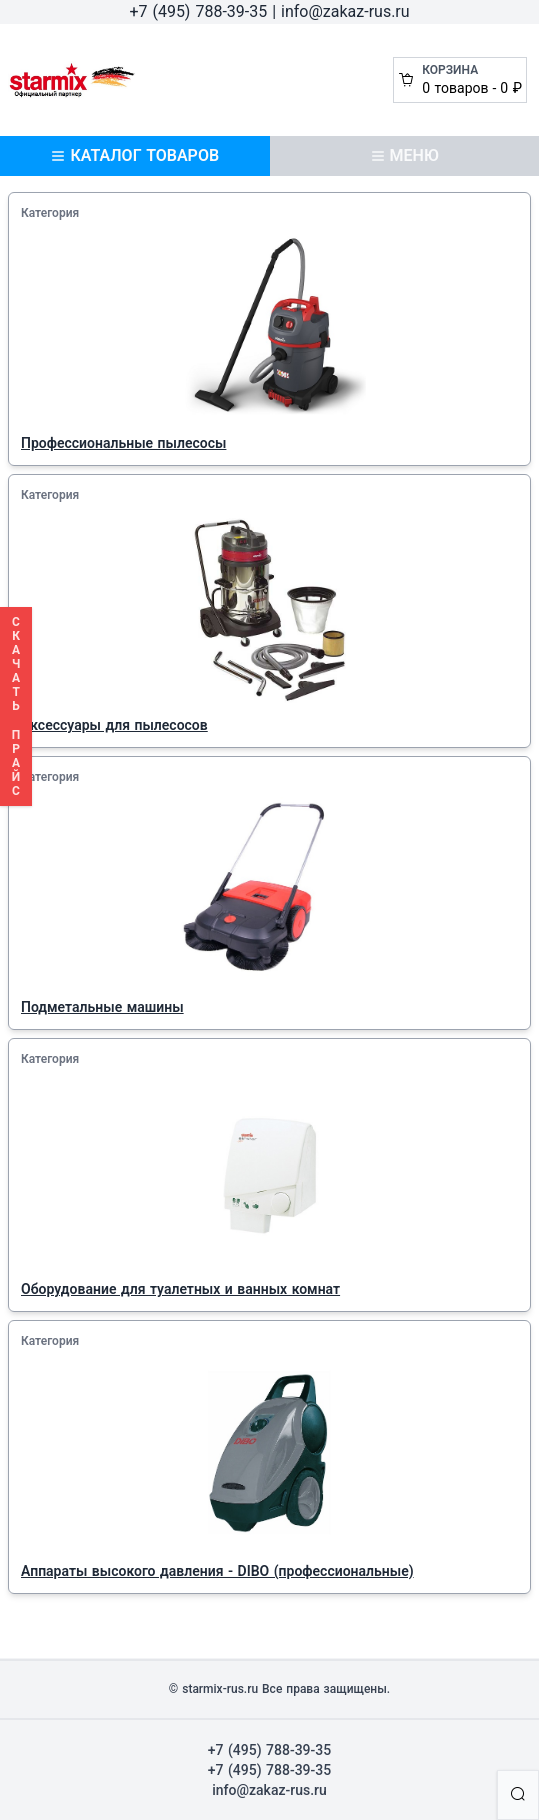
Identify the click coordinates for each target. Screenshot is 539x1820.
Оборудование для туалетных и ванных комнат (180, 1289)
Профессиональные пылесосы (123, 443)
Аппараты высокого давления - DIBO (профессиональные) (217, 1571)
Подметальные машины (102, 1007)
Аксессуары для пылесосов (114, 725)
